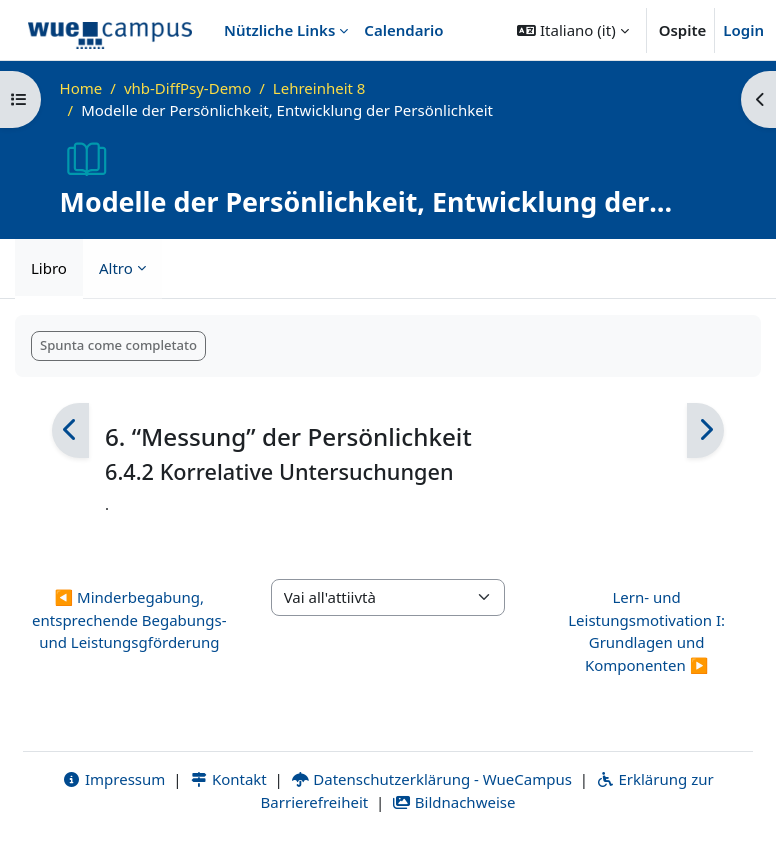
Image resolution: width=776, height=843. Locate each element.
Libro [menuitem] (49, 268)
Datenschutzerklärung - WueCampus (431, 779)
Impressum (113, 779)
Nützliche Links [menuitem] (279, 30)
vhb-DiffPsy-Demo (187, 88)
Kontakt (228, 779)
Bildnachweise (453, 802)
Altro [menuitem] (116, 268)
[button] (572, 30)
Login (743, 30)
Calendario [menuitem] (403, 30)
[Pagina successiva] (705, 430)
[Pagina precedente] (70, 430)
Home (81, 88)
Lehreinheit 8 (319, 88)
